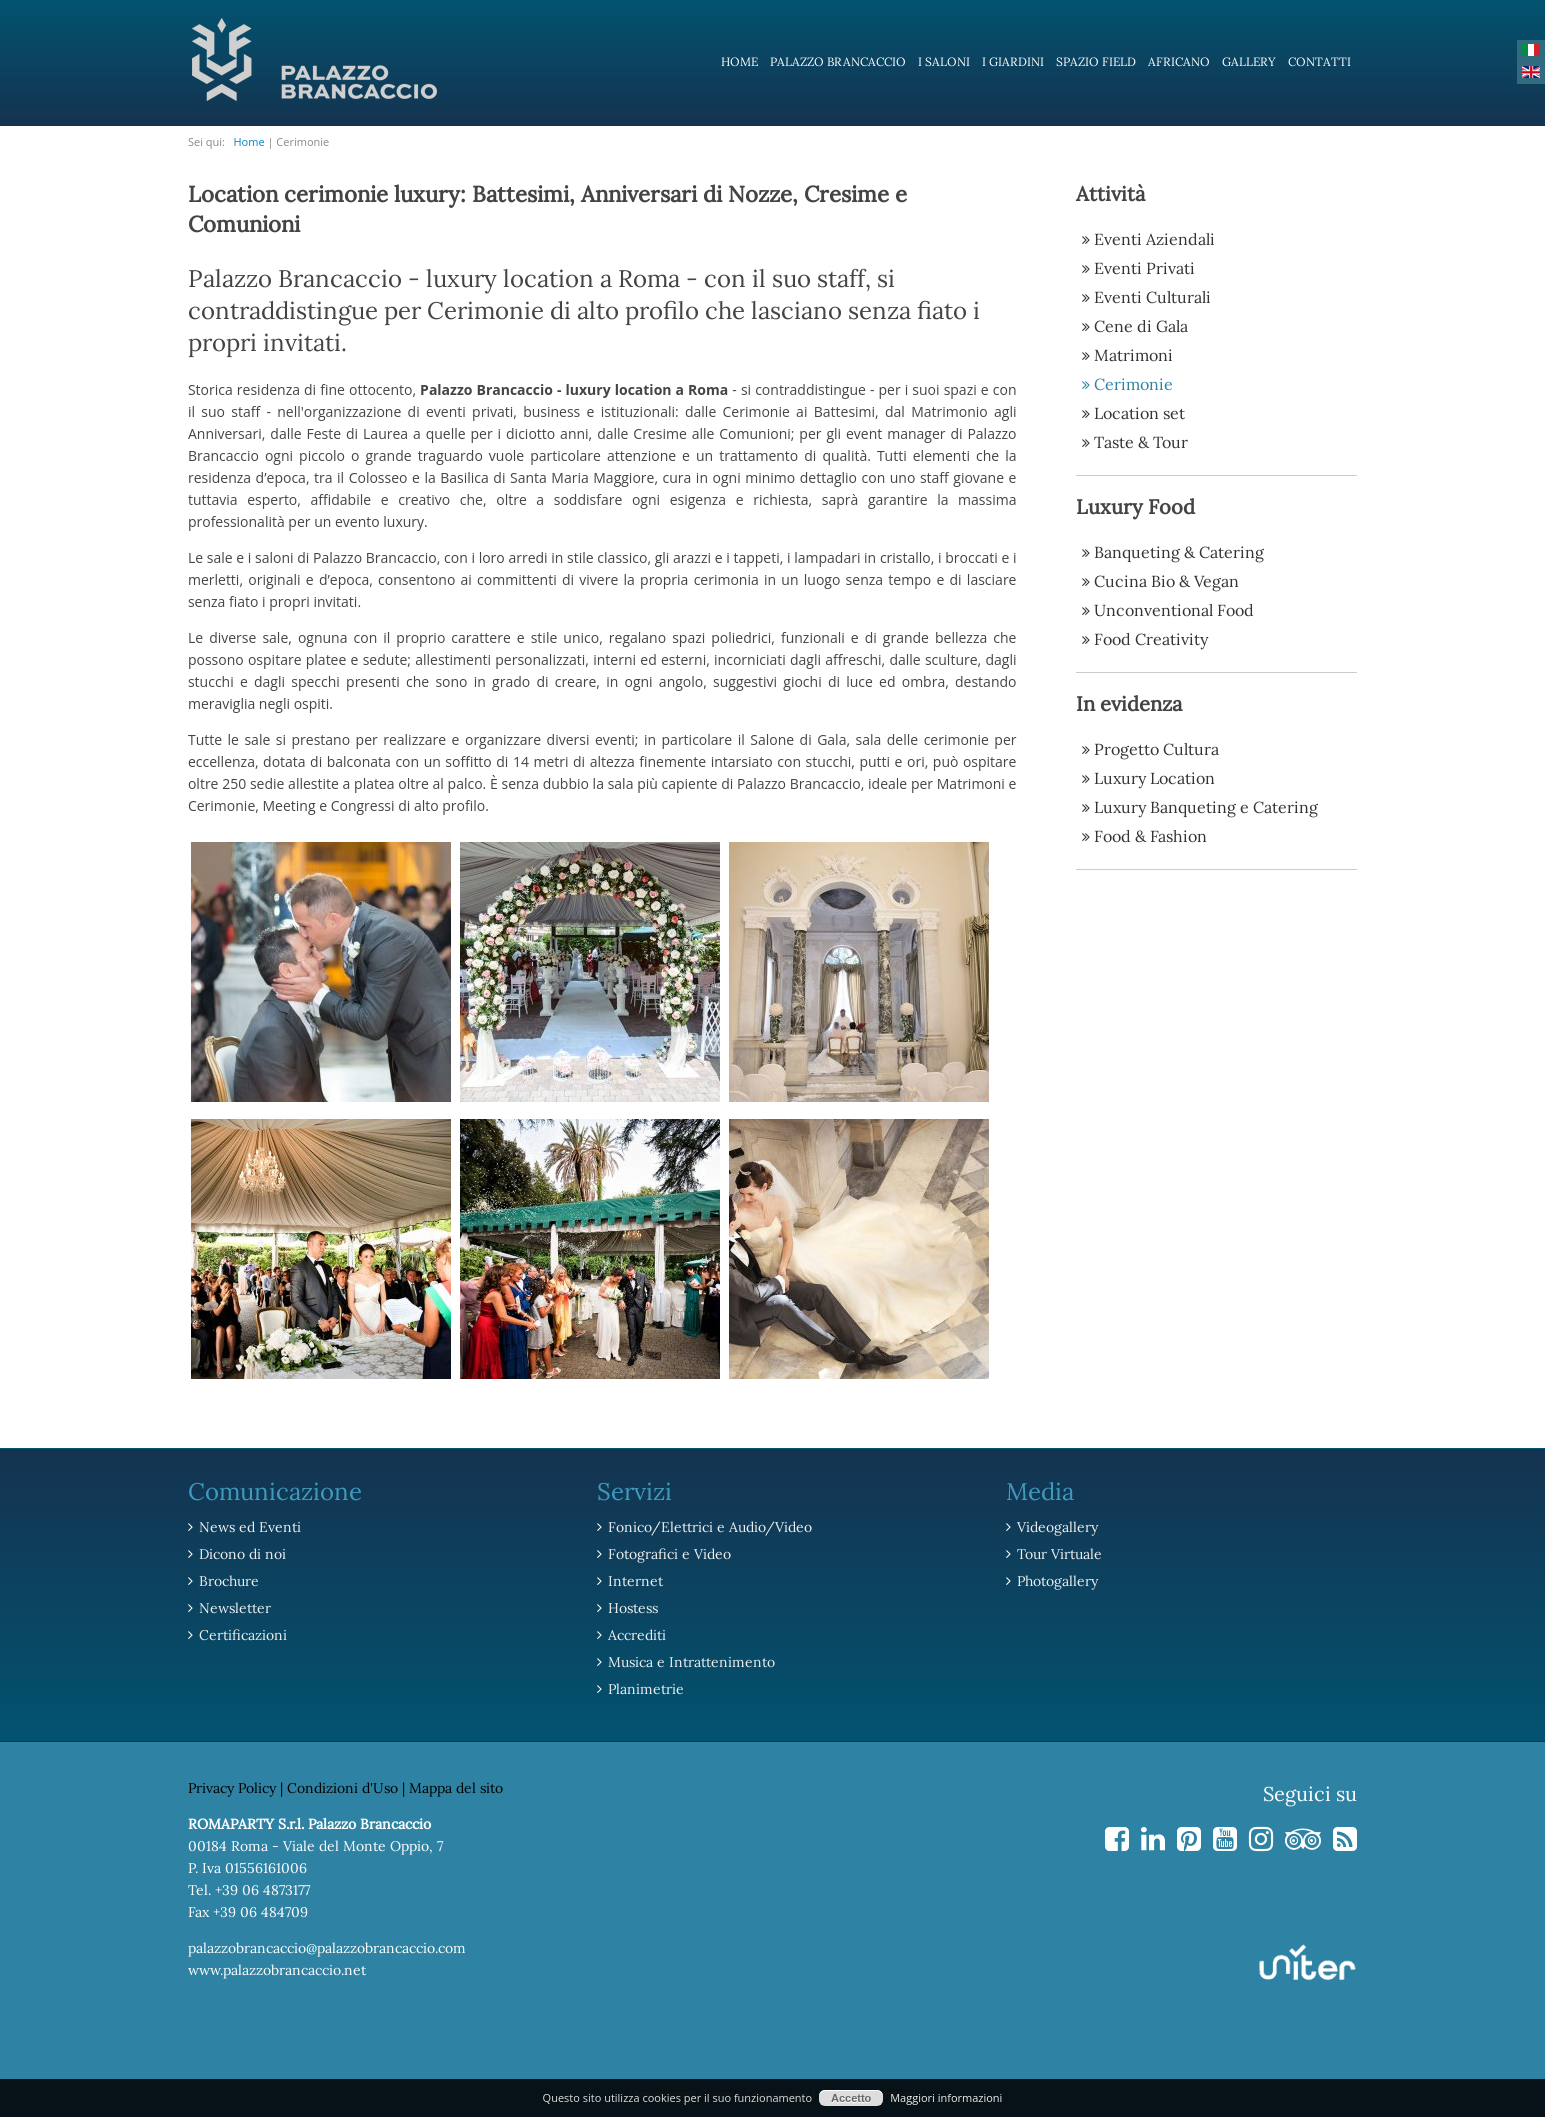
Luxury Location (1154, 778)
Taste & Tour (1141, 442)
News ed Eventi (250, 1527)
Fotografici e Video (669, 1554)
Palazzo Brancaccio (838, 62)
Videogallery (1057, 1527)
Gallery (1249, 62)
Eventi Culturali (1152, 297)
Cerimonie (1133, 384)
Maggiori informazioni (946, 2097)
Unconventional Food (1174, 610)
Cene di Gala (1141, 326)
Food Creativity (1151, 639)
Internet (635, 1581)
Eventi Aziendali (1154, 239)
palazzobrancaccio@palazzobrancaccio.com (327, 1948)
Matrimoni (1133, 355)
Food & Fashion (1150, 836)
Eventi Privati (1144, 268)
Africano (1179, 62)
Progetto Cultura (1156, 749)
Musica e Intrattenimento (691, 1662)
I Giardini (1013, 62)
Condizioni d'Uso (342, 1788)
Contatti (1319, 62)
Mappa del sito (456, 1788)
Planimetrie (646, 1689)
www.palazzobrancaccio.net (277, 1970)
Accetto (851, 2098)
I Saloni (944, 62)
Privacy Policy (232, 1788)
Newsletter (235, 1608)
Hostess (633, 1608)
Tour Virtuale (1059, 1554)
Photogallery (1057, 1581)
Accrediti (637, 1635)
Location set (1139, 413)
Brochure (229, 1581)
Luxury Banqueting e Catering (1206, 807)
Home (739, 62)
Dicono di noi (242, 1554)
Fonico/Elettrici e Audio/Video (710, 1527)
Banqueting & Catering (1179, 552)
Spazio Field (1096, 62)
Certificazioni (243, 1635)
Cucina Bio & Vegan (1166, 581)
